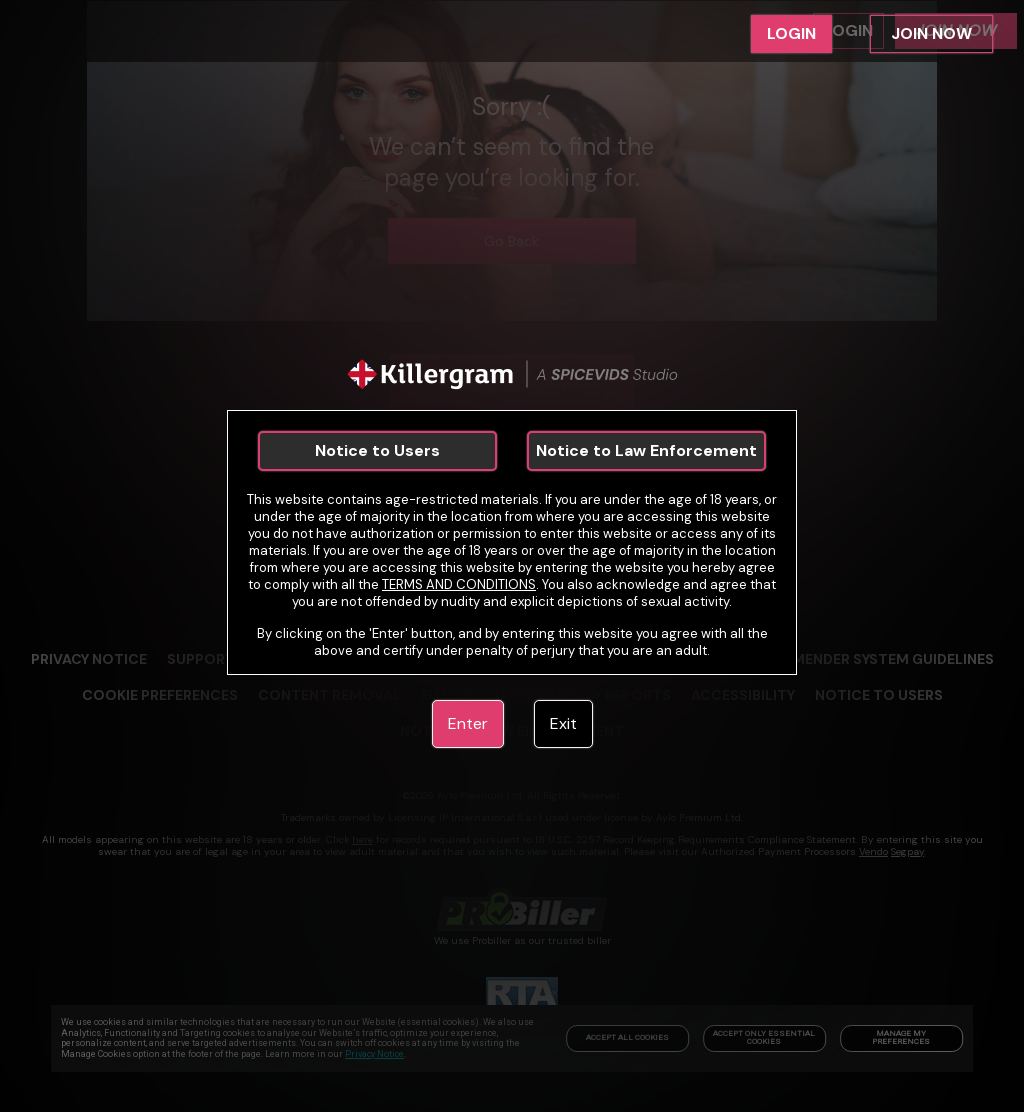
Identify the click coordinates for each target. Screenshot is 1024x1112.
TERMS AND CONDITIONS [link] (459, 584)
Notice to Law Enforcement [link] (646, 450)
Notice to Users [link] (377, 450)
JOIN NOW (931, 33)
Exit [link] (563, 723)
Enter (468, 723)
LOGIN (791, 33)
